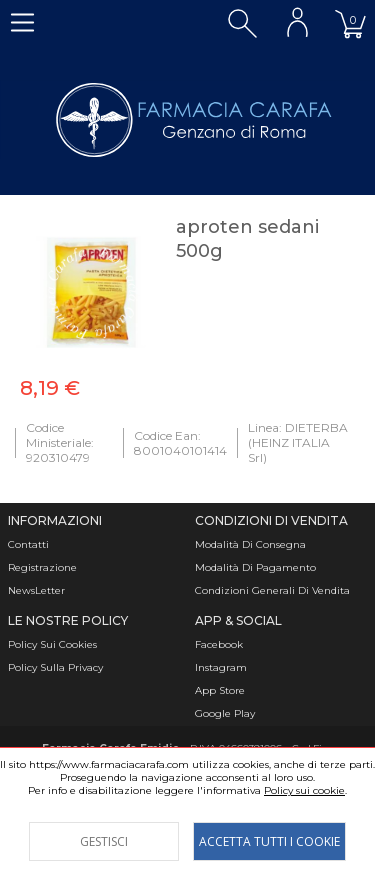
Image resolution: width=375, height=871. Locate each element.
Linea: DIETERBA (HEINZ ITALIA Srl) (298, 442)
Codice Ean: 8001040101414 (180, 443)
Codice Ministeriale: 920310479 (60, 442)
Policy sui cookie (304, 790)
